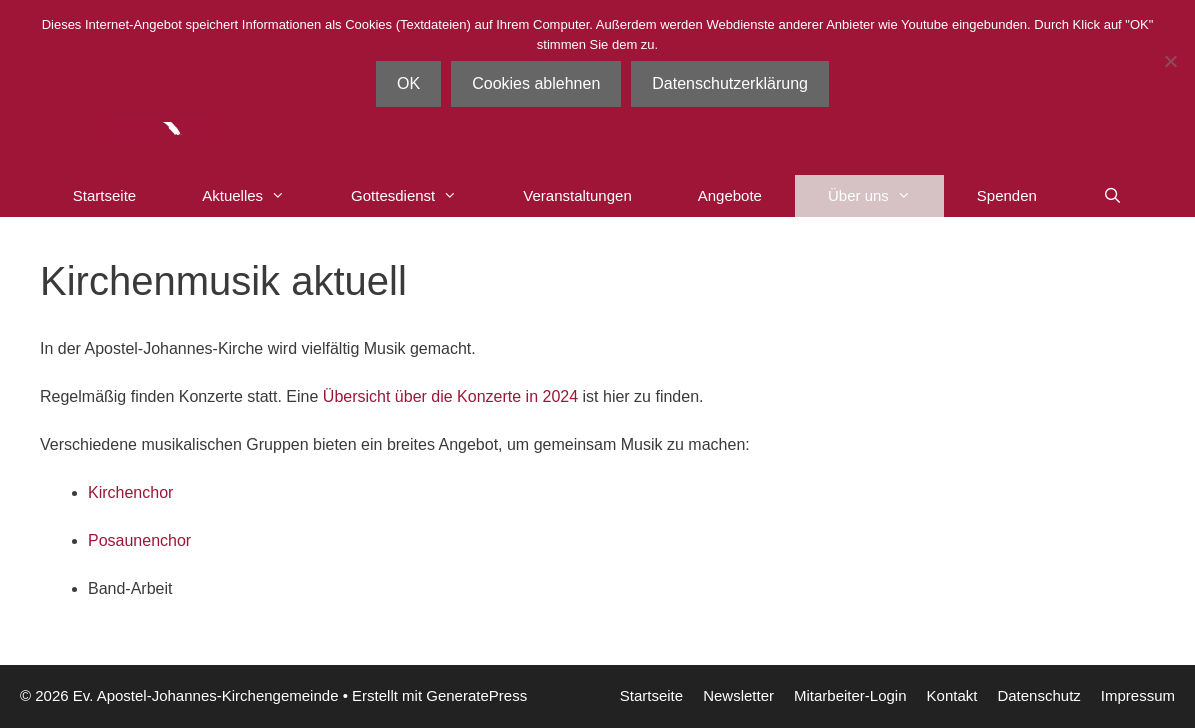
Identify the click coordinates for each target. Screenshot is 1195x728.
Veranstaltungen (577, 195)
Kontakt (952, 695)
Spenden (1007, 195)
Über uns (886, 196)
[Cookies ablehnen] (1170, 61)
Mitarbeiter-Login (850, 695)
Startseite (104, 195)
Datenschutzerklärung (730, 83)
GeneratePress (476, 695)
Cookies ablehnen (536, 83)
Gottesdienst (420, 196)
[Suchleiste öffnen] (1112, 196)
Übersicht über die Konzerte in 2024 (450, 396)
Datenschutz (1038, 695)
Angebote (730, 195)
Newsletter (738, 695)
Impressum (1138, 695)
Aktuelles (260, 196)
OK (408, 83)
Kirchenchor (130, 492)
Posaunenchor (139, 540)
